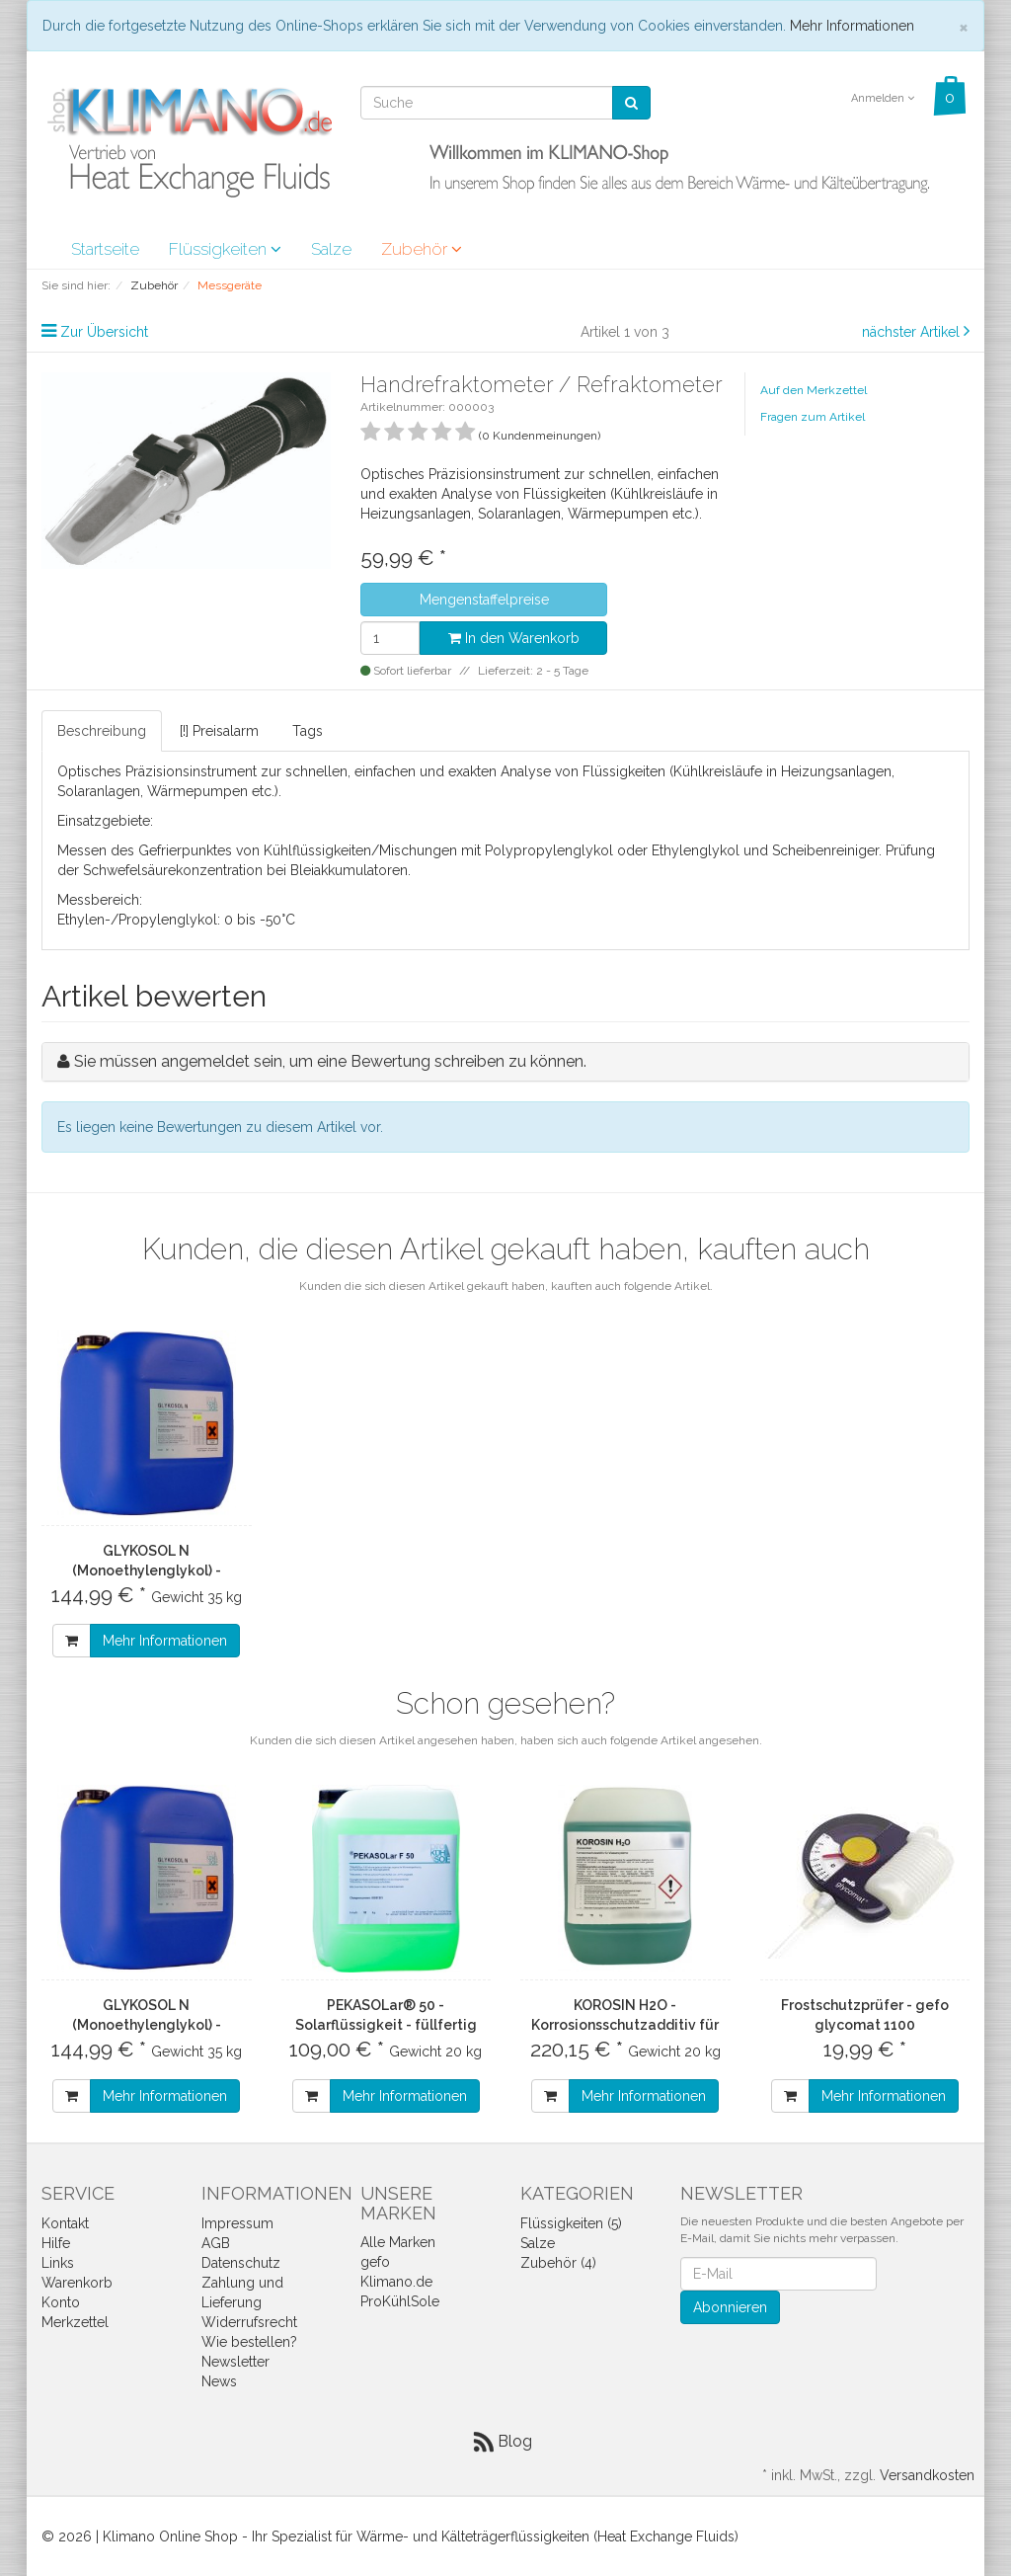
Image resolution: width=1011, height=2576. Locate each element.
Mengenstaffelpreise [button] (484, 599)
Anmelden (882, 98)
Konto (60, 2302)
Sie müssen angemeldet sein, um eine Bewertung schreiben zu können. (330, 1061)
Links (57, 2263)
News (219, 2381)
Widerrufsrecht (249, 2322)
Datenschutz (240, 2263)
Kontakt (65, 2223)
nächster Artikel (913, 332)
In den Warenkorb (514, 638)
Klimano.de (396, 2282)
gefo (375, 2262)
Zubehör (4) (558, 2263)
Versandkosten (927, 2475)
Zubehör (421, 249)
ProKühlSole (399, 2301)
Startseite (105, 249)
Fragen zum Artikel (812, 417)
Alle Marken (397, 2242)
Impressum (237, 2223)
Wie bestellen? (249, 2342)
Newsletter (235, 2362)
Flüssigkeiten (225, 249)
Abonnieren (730, 2307)
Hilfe (55, 2243)
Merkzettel (75, 2322)
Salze (331, 249)
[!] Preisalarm (219, 731)
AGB (215, 2243)
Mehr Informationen (852, 26)
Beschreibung (101, 731)
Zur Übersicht (104, 332)
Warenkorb (77, 2283)
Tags (307, 731)
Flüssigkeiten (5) (571, 2223)
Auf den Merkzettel (813, 390)
